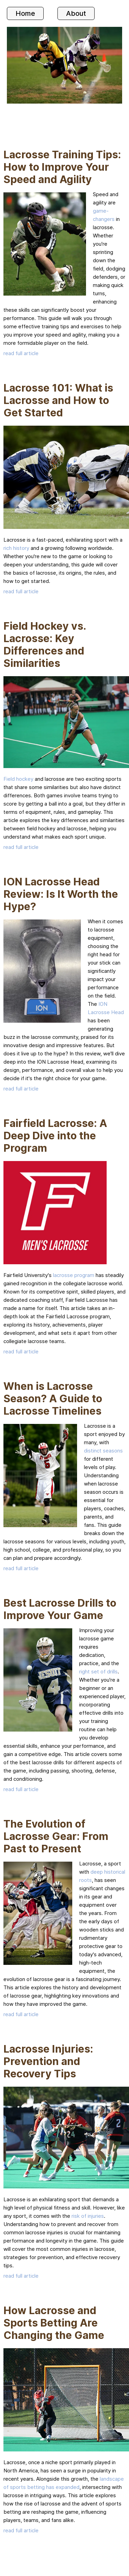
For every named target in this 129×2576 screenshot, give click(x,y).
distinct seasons (103, 1450)
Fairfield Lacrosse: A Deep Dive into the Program (55, 1135)
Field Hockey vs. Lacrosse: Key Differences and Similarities (44, 644)
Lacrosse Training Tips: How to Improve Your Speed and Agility (62, 166)
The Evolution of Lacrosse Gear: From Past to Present (55, 1836)
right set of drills (98, 1671)
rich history (16, 548)
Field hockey (18, 779)
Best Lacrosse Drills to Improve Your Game (59, 1609)
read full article (21, 353)
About (76, 13)
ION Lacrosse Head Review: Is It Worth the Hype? (60, 894)
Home (25, 13)
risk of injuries (88, 2216)
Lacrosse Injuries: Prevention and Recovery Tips (48, 2061)
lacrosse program (73, 1275)
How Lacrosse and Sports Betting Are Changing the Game (53, 2322)
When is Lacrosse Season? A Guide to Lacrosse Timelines (52, 1398)
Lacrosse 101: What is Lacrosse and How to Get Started (58, 400)
